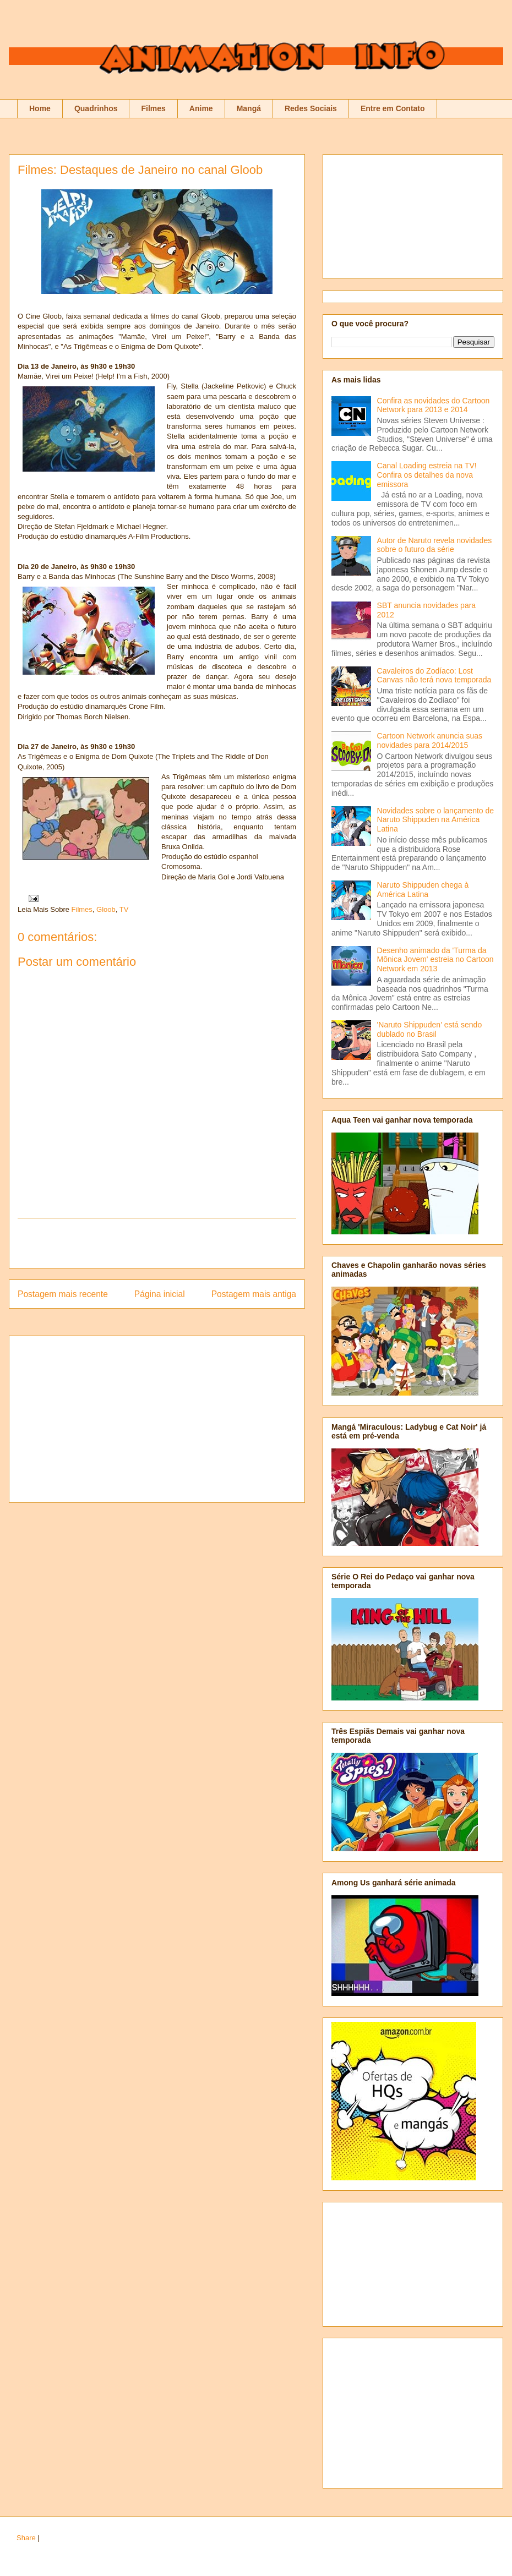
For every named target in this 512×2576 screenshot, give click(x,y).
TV (124, 909)
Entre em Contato (393, 108)
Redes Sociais (311, 108)
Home (40, 108)
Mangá (249, 108)
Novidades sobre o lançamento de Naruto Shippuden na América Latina (435, 820)
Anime (201, 108)
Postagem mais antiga (253, 1294)
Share (26, 2538)
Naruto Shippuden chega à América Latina (423, 889)
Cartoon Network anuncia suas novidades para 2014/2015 (429, 740)
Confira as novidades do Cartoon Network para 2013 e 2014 (433, 405)
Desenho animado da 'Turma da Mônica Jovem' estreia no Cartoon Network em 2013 (435, 959)
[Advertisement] (157, 1243)
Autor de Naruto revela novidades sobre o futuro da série (434, 545)
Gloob (106, 909)
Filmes (153, 108)
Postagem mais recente (63, 1294)
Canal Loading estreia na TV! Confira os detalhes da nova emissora (427, 475)
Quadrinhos (96, 108)
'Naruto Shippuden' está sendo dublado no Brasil (429, 1029)
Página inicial (159, 1294)
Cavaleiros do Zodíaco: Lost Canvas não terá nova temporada (434, 675)
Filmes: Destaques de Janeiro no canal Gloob (140, 170)
